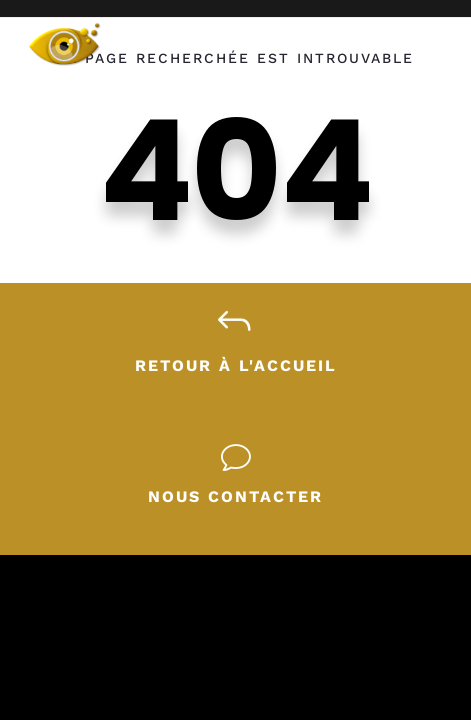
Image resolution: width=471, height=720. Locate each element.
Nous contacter (235, 496)
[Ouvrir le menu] (421, 37)
